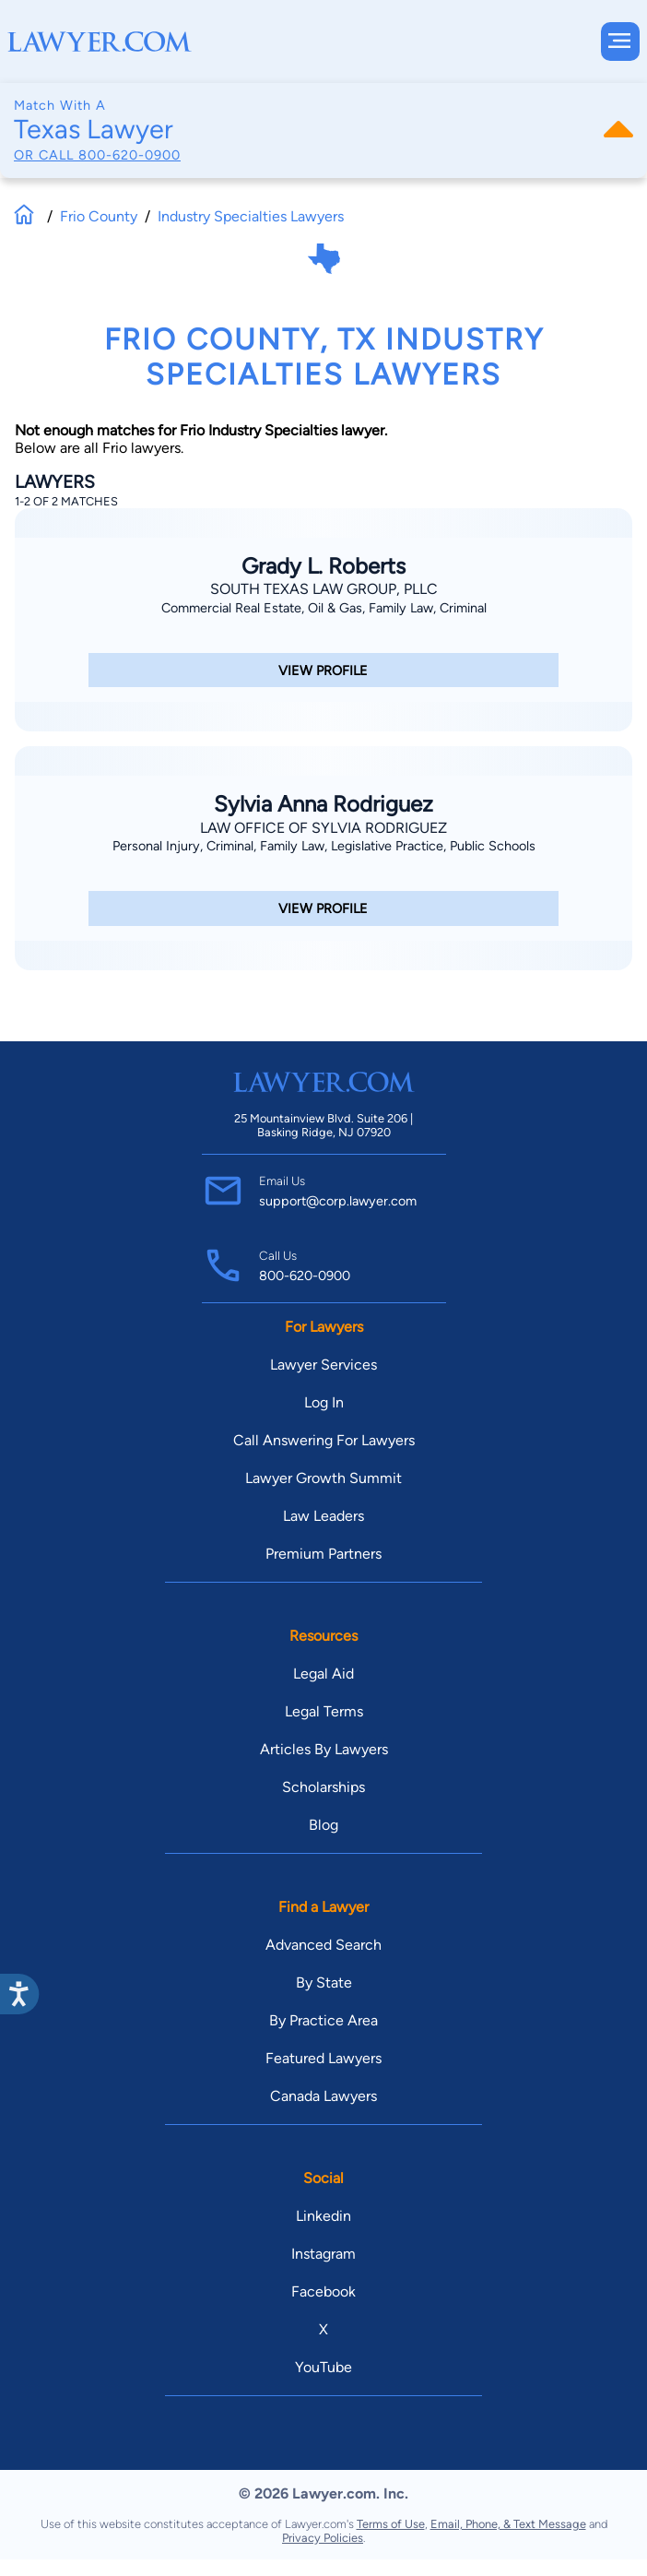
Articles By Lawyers (324, 1749)
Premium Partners (323, 1553)
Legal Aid (323, 1673)
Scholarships (323, 1787)
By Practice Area (323, 2020)
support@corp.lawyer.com (338, 1201)
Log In (324, 1402)
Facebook (323, 2291)
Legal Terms (324, 1711)
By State (324, 1982)
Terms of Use (391, 2524)
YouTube (323, 2367)
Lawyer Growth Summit (323, 1478)
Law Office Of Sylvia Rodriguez (323, 828)
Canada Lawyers (323, 2096)
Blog (323, 1825)
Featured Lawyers (323, 2058)
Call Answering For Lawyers (324, 1440)
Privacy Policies (322, 2538)
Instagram (323, 2253)
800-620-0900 (129, 155)
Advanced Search (323, 1944)
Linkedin (323, 2216)
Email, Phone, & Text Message (508, 2524)
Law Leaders (323, 1516)
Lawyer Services (323, 1364)
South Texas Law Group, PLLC (324, 589)
